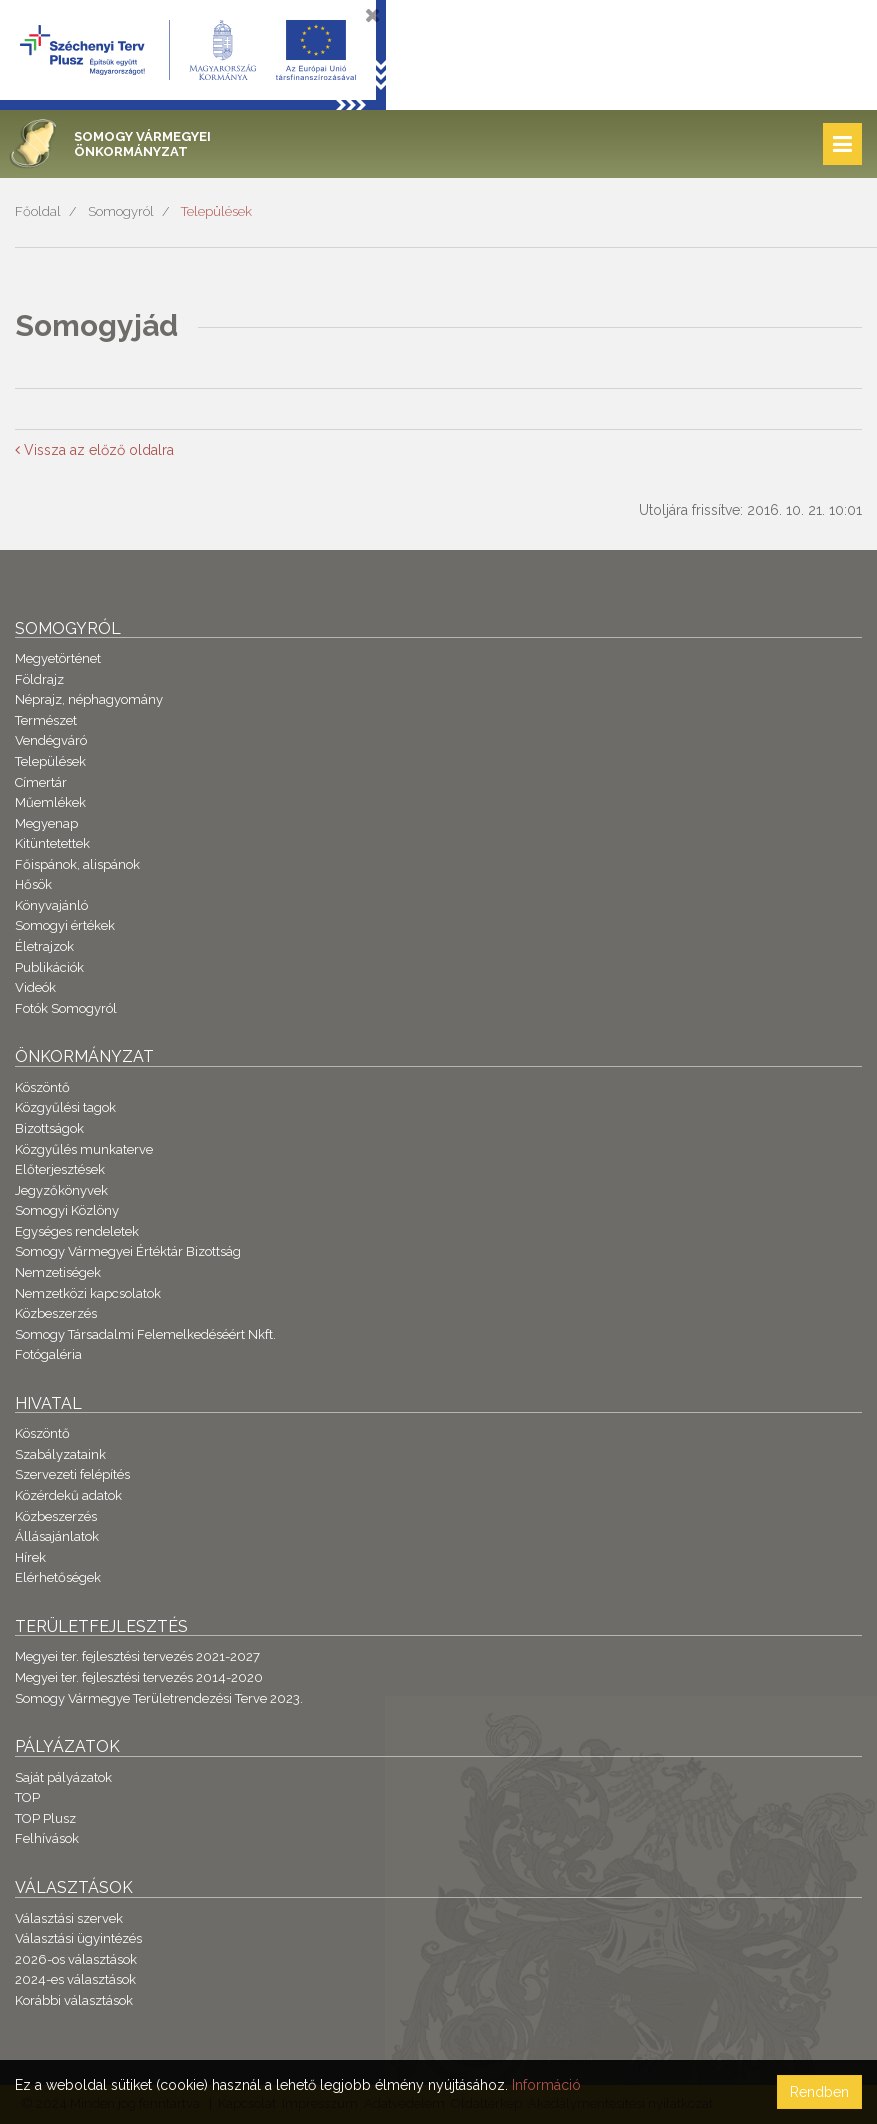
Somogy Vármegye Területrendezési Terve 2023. (159, 1698)
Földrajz (39, 679)
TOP (27, 1797)
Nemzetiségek (58, 1272)
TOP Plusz (45, 1818)
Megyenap (46, 823)
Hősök (33, 884)
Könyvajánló (51, 905)
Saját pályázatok (63, 1777)
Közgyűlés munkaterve (84, 1149)
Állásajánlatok (57, 1536)
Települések (216, 211)
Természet (46, 720)
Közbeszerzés (56, 1313)
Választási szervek (69, 1918)
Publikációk (49, 967)
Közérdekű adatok (68, 1495)
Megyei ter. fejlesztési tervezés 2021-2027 (137, 1656)
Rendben (819, 2092)
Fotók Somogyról (66, 1008)
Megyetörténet (58, 658)
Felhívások (47, 1838)
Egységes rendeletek (77, 1231)
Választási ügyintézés (78, 1938)
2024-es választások (75, 1979)
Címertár (41, 782)
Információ (546, 2085)
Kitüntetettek (52, 843)
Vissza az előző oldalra (94, 450)
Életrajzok (44, 946)
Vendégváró (51, 740)
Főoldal (38, 211)
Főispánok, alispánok (77, 864)
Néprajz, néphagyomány (89, 699)
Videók (35, 987)
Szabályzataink (60, 1454)
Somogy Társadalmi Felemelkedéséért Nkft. (145, 1334)
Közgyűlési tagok (65, 1107)
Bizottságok (49, 1128)
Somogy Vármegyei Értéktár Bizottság (128, 1251)
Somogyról (121, 211)
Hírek (30, 1557)
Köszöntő (42, 1087)
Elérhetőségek (58, 1577)
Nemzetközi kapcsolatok (88, 1293)
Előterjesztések (60, 1169)
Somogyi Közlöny (67, 1210)
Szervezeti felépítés (72, 1474)
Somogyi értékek (65, 925)
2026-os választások (76, 1959)
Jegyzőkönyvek (61, 1190)
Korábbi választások (74, 2000)
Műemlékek (50, 802)
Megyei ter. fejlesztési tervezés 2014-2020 (139, 1677)
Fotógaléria (48, 1354)
